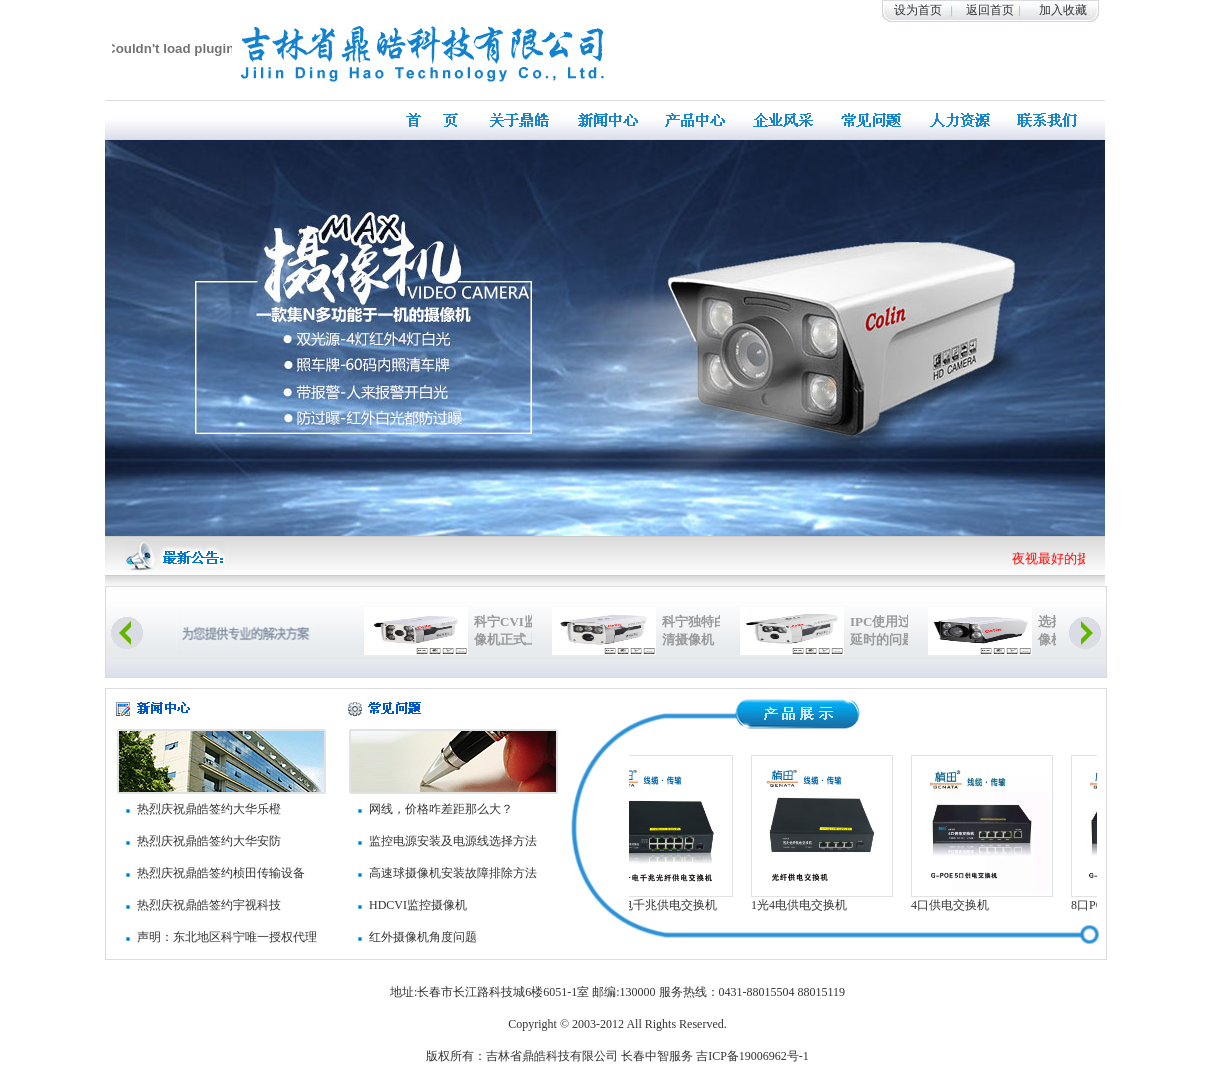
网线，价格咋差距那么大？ (441, 809)
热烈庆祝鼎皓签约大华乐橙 (209, 809)
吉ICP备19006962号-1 (752, 1056)
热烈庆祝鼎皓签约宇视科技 (209, 905)
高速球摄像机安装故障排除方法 (453, 873)
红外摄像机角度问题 (423, 937)
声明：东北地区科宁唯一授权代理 (227, 937)
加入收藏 (1063, 10)
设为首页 (918, 10)
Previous (127, 633)
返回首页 (990, 10)
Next (1085, 633)
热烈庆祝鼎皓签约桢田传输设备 (221, 873)
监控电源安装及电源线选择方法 (453, 841)
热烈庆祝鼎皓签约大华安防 (209, 841)
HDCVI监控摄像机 (418, 905)
